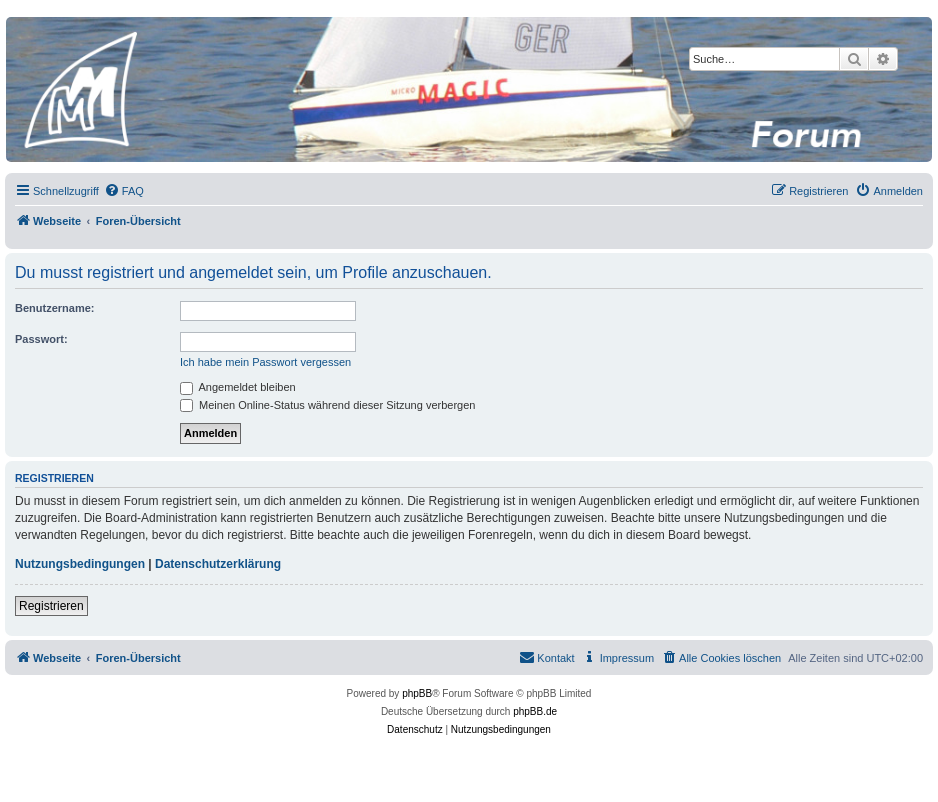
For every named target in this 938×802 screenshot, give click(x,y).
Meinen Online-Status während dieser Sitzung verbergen (327, 405)
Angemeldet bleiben (238, 387)
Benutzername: (54, 308)
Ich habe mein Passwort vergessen (265, 362)
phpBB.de (535, 711)
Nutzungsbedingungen (80, 564)
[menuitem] (124, 191)
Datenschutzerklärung (218, 564)
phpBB (417, 693)
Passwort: (41, 339)
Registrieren (51, 606)
